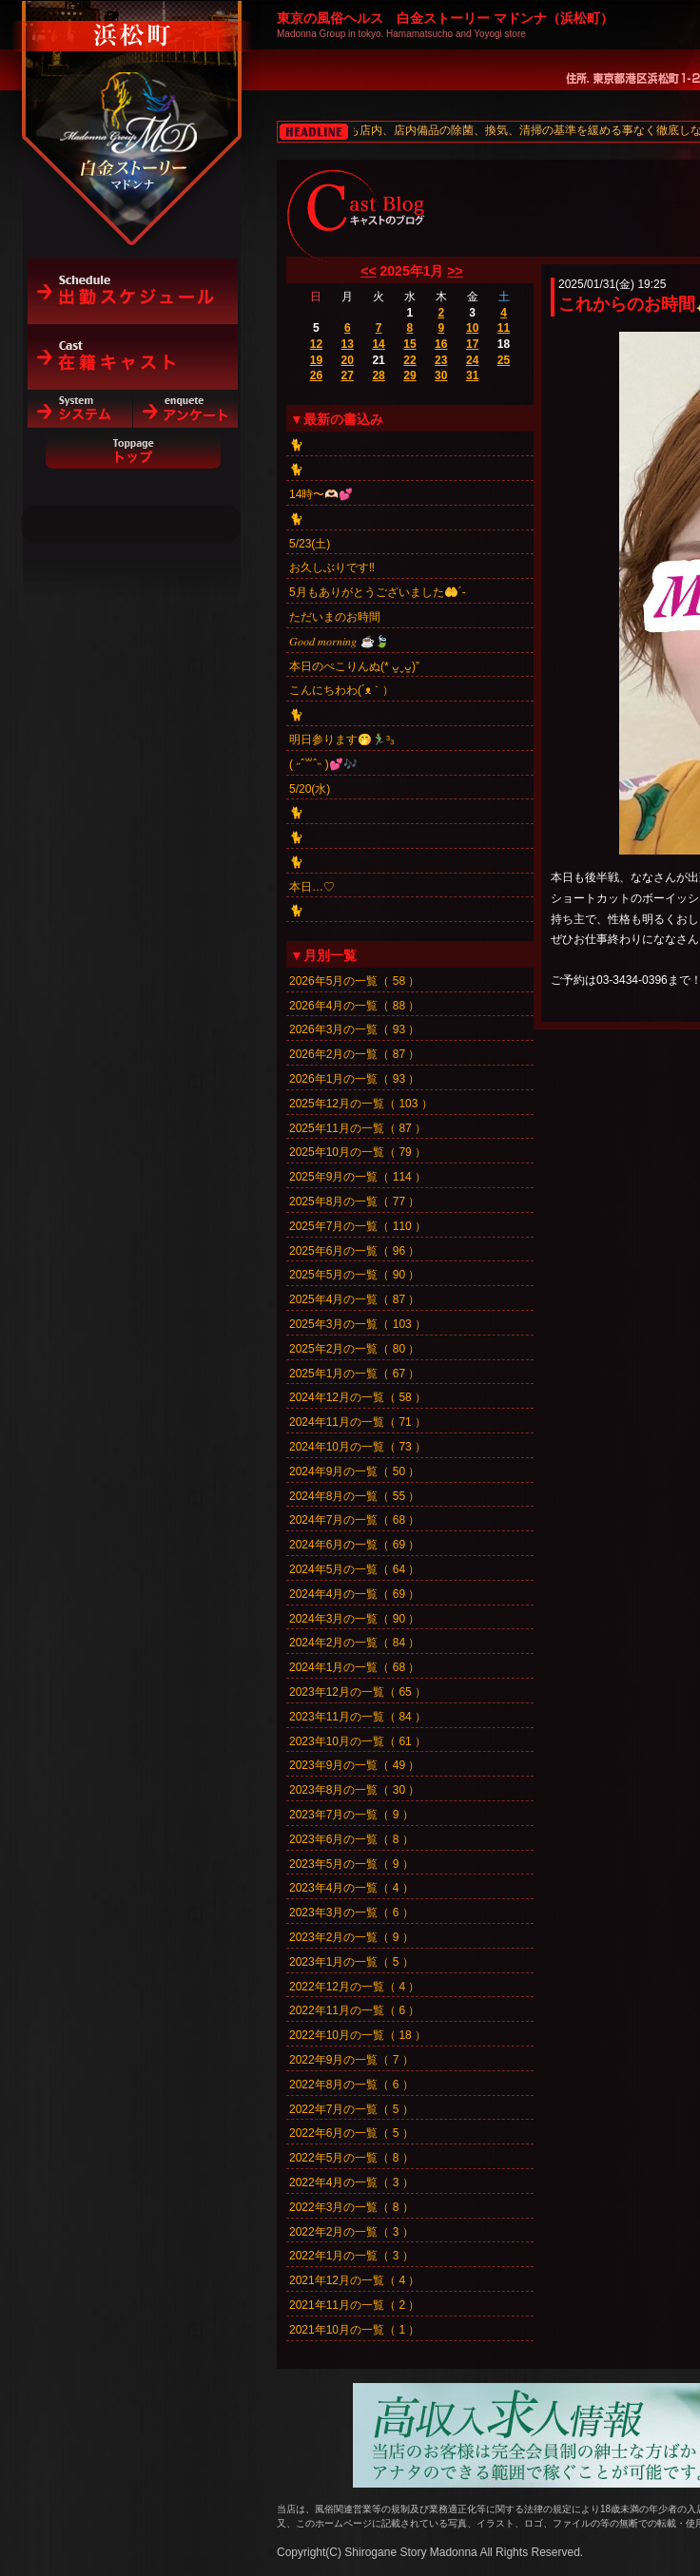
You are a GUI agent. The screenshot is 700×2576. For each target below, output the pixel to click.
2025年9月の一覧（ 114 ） (357, 1176)
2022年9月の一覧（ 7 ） (351, 2060)
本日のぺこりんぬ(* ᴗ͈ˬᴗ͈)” (354, 666)
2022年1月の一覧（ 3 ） (351, 2255)
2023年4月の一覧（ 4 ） (351, 1887)
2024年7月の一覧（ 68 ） (354, 1520)
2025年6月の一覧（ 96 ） (354, 1251)
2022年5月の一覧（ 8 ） (351, 2157)
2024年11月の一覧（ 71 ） (357, 1422)
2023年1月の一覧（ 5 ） (351, 1962)
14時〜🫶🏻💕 (321, 494)
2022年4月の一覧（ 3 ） (351, 2182)
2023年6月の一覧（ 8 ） (351, 1839)
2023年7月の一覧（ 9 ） (351, 1814)
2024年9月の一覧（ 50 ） (354, 1471)
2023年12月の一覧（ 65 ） (357, 1692)
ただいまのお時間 (334, 617)
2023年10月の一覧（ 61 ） (357, 1741)
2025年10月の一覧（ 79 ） (357, 1152)
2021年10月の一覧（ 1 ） (354, 2329)
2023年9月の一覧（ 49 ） (354, 1765)
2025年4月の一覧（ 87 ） (354, 1299)
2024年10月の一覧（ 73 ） (357, 1446)
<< (368, 271)
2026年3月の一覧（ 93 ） (354, 1029)
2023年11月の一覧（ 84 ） (357, 1716)
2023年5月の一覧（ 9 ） (351, 1864)
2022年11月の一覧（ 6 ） (354, 2010)
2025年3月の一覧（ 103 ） (357, 1324)
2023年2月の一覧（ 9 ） (351, 1937)
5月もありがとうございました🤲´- (377, 592)
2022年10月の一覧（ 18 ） (357, 2035)
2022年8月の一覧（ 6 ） (351, 2084)
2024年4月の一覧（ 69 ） (354, 1594)
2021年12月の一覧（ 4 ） (354, 2280)
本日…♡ (312, 887)
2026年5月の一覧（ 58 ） (354, 981)
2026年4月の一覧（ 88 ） (354, 1005)
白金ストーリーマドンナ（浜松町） (133, 97)
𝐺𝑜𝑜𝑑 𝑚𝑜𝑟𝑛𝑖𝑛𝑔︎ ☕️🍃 (339, 641)
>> (454, 271)
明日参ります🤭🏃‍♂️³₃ (341, 739)
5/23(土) (309, 543)
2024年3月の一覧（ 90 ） (354, 1618)
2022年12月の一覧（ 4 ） (354, 1986)
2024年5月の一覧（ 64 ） (354, 1569)
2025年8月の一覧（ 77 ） (354, 1201)
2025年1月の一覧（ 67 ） (354, 1373)
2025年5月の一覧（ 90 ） (354, 1274)
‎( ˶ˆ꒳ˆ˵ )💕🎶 (323, 764)
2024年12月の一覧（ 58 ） (357, 1397)
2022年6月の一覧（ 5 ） (351, 2133)
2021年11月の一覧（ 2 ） (354, 2305)
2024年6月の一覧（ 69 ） (354, 1544)
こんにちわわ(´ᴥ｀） (341, 690)
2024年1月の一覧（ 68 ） (354, 1667)
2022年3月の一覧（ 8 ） (351, 2207)
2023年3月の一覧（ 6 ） (351, 1912)
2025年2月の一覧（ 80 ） (354, 1348)
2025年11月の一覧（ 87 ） (357, 1128)
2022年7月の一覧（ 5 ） (351, 2109)
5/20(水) (309, 789)
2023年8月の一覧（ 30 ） (354, 1790)
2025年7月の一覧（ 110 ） (357, 1226)
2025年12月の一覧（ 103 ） (361, 1103)
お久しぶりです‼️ (332, 567)
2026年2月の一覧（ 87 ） (354, 1054)
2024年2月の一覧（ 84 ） (354, 1642)
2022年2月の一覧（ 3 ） (351, 2232)
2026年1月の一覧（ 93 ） (354, 1079)
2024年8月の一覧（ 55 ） (354, 1496)
